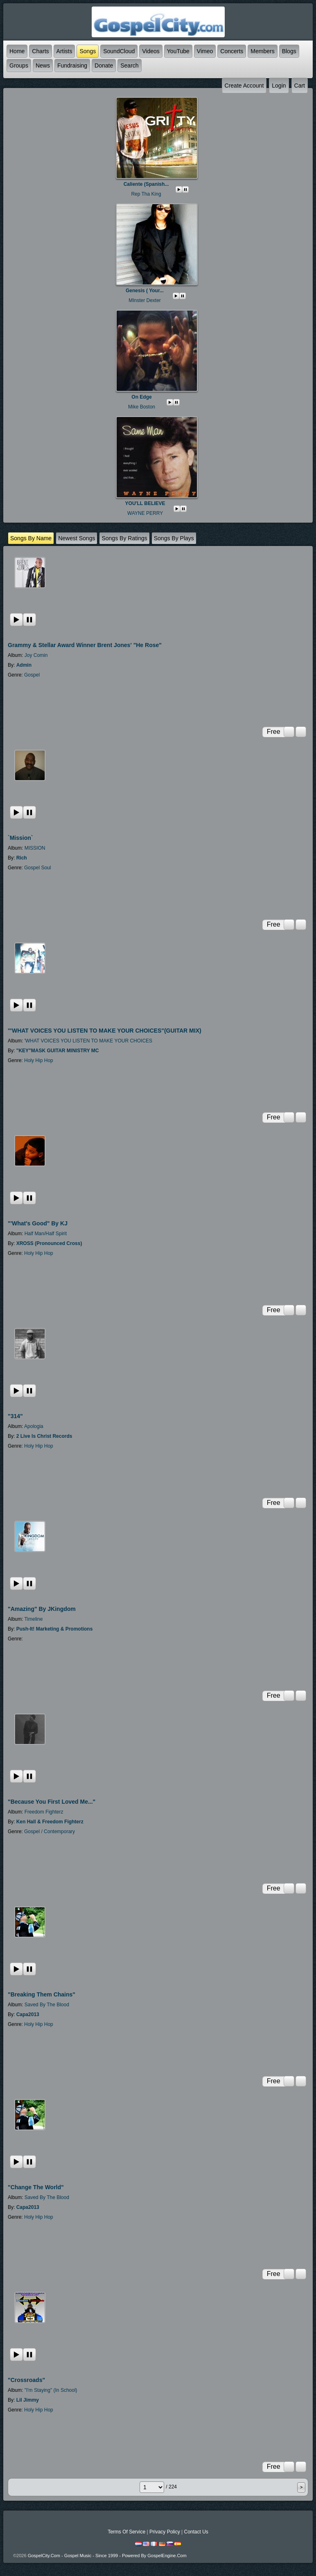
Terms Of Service (126, 2532)
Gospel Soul (37, 868)
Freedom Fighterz (44, 1812)
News (43, 65)
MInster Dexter (145, 300)
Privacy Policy (164, 2532)
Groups (18, 65)
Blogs (289, 51)
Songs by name (31, 538)
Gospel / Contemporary (49, 1831)
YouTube (178, 51)
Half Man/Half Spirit (46, 1233)
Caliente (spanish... (146, 184)
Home (17, 51)
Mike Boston (141, 407)
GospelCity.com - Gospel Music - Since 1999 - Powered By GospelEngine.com (107, 2555)
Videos (151, 51)
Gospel (32, 675)
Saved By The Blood (47, 2005)
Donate (104, 65)
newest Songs (76, 538)
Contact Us (196, 2532)
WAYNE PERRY (145, 513)
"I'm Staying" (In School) (51, 2390)
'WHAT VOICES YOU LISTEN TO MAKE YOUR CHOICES (88, 1041)
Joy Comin (36, 655)
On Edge (141, 397)
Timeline (33, 1619)
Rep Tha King (146, 194)
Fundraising (72, 65)
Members (262, 51)
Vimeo (205, 51)
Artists (64, 51)
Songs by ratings (124, 538)
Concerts (231, 51)
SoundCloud (119, 51)
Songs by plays (174, 538)
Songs (87, 51)
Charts (40, 51)
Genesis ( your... (145, 290)
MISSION (35, 848)
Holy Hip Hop (38, 1060)
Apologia (33, 1426)
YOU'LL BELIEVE (145, 503)
